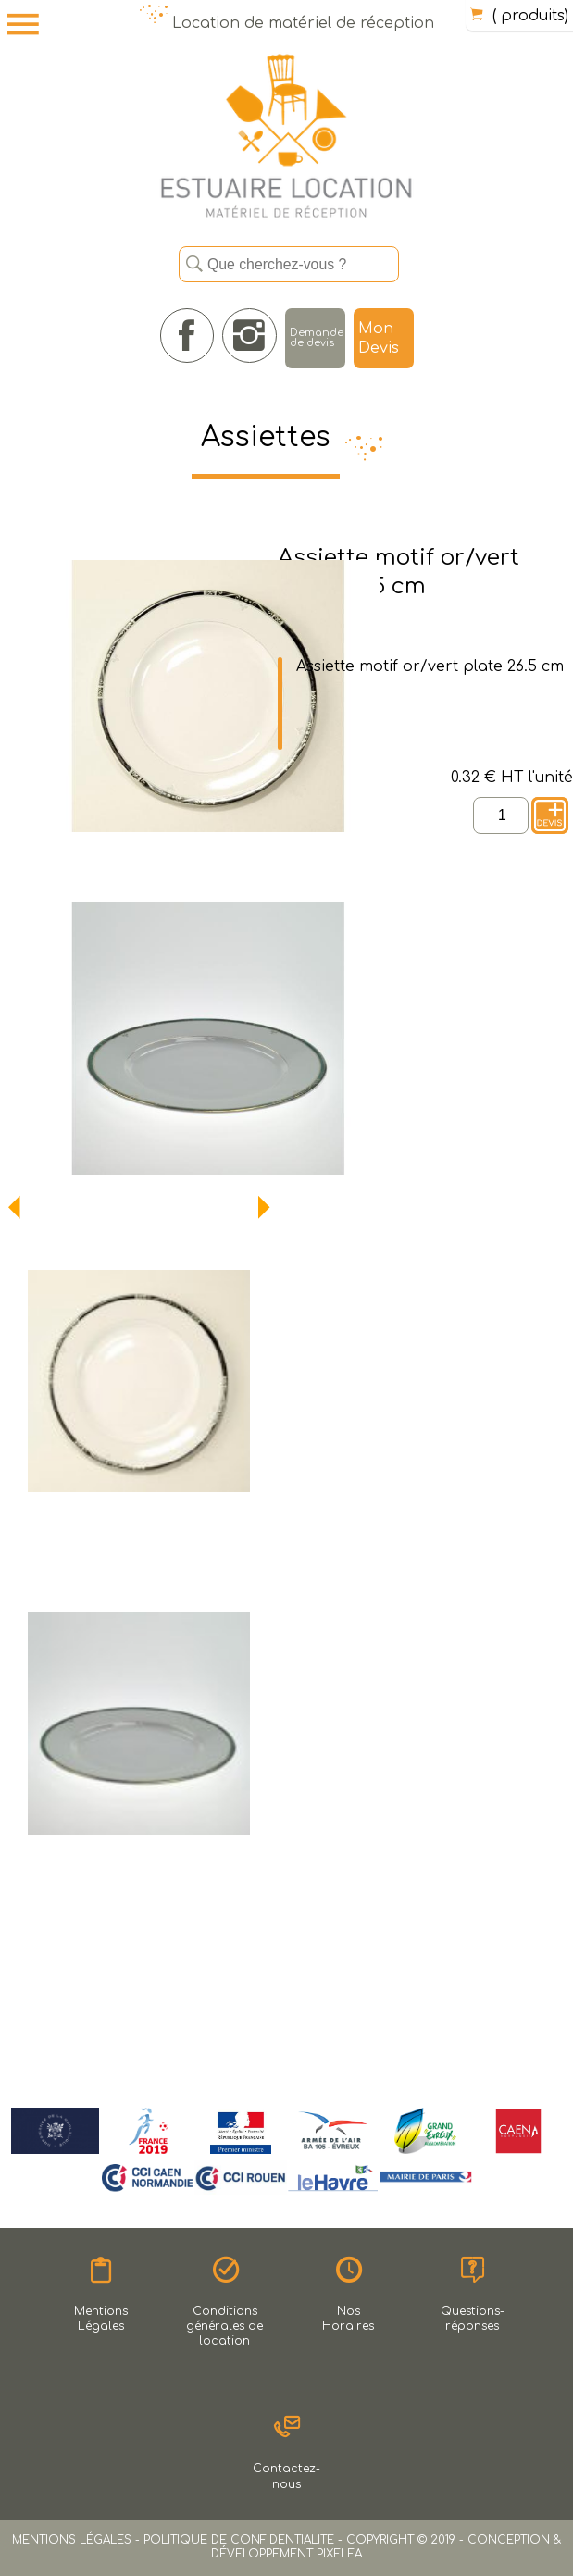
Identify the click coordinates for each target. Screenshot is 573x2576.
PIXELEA (339, 2553)
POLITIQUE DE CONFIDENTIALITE (238, 2539)
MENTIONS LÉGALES (71, 2539)
